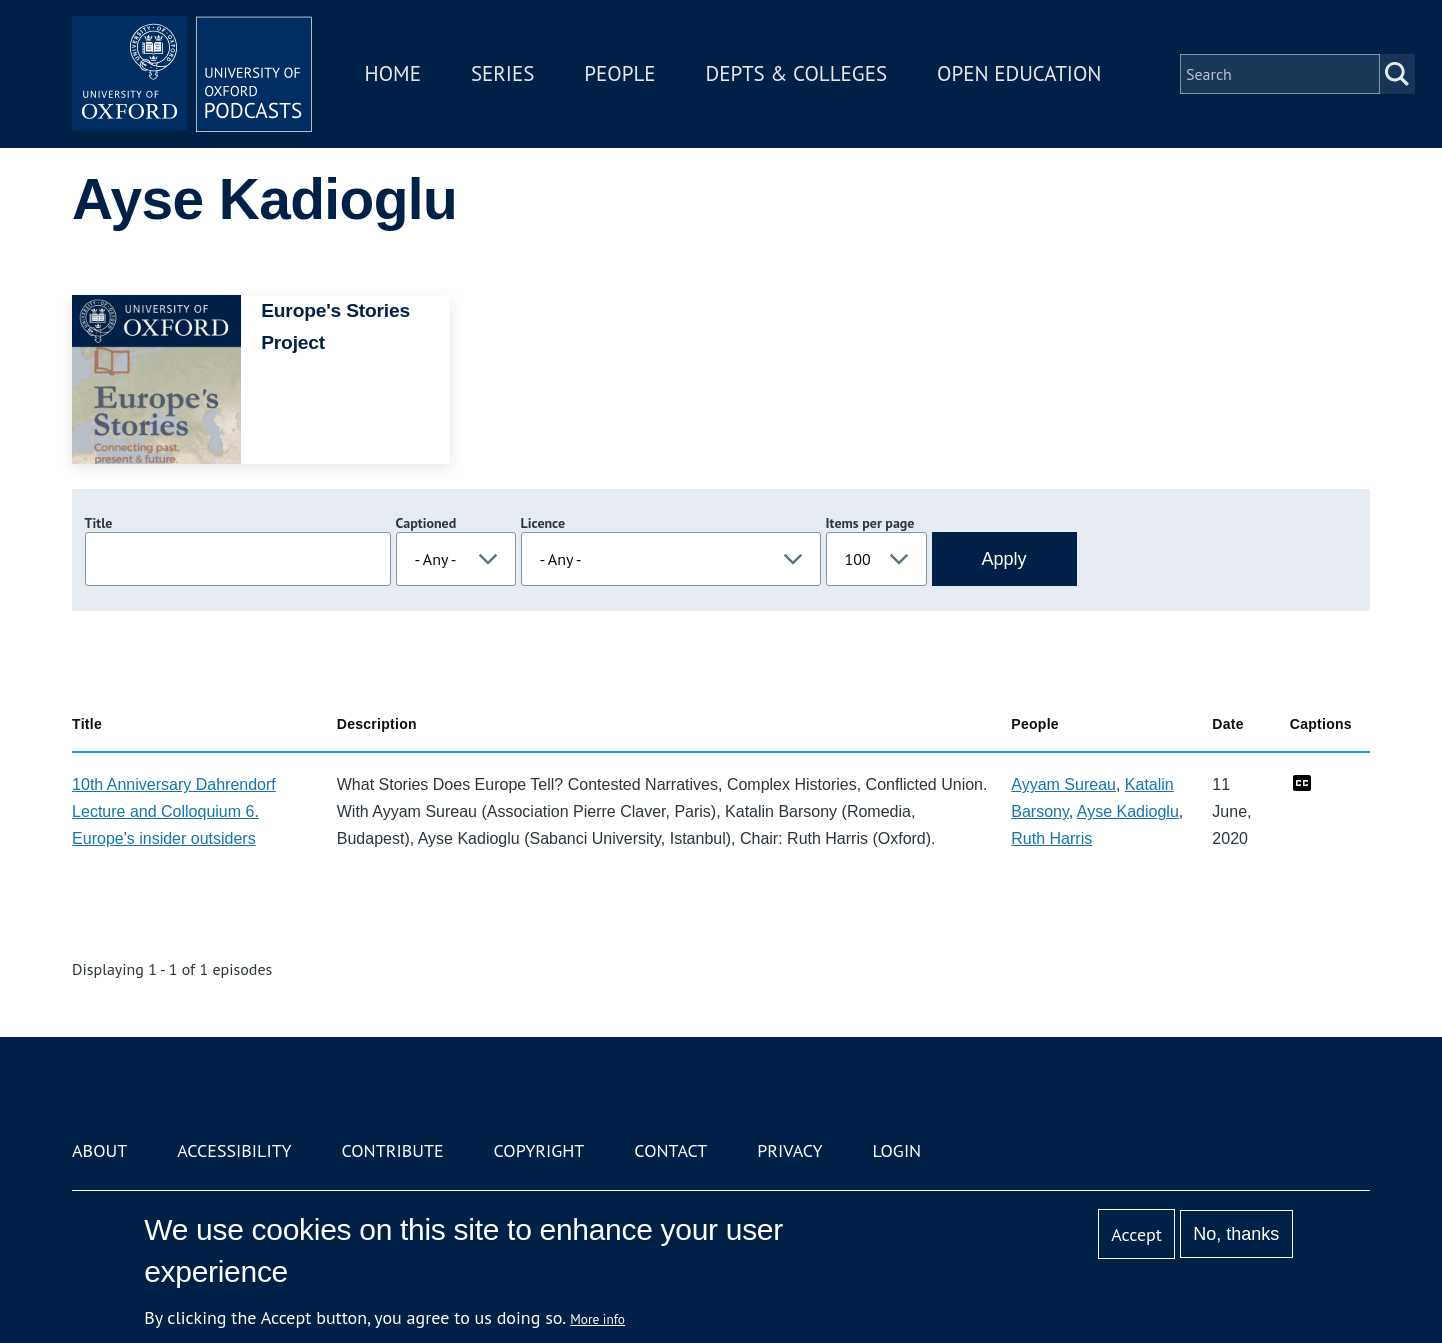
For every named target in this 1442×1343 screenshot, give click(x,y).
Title (99, 523)
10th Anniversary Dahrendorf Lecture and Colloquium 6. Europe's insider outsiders (174, 811)
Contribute (392, 1150)
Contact (670, 1150)
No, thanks (1236, 1234)
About (99, 1150)
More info (597, 1319)
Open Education (1019, 73)
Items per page (870, 523)
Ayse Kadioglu (1128, 811)
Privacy (789, 1150)
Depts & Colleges (797, 73)
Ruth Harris (1051, 838)
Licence (543, 523)
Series (502, 73)
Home (393, 73)
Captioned (426, 523)
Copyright (539, 1150)
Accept (1136, 1234)
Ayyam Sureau (1063, 784)
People (619, 73)
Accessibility (234, 1150)
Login (896, 1150)
